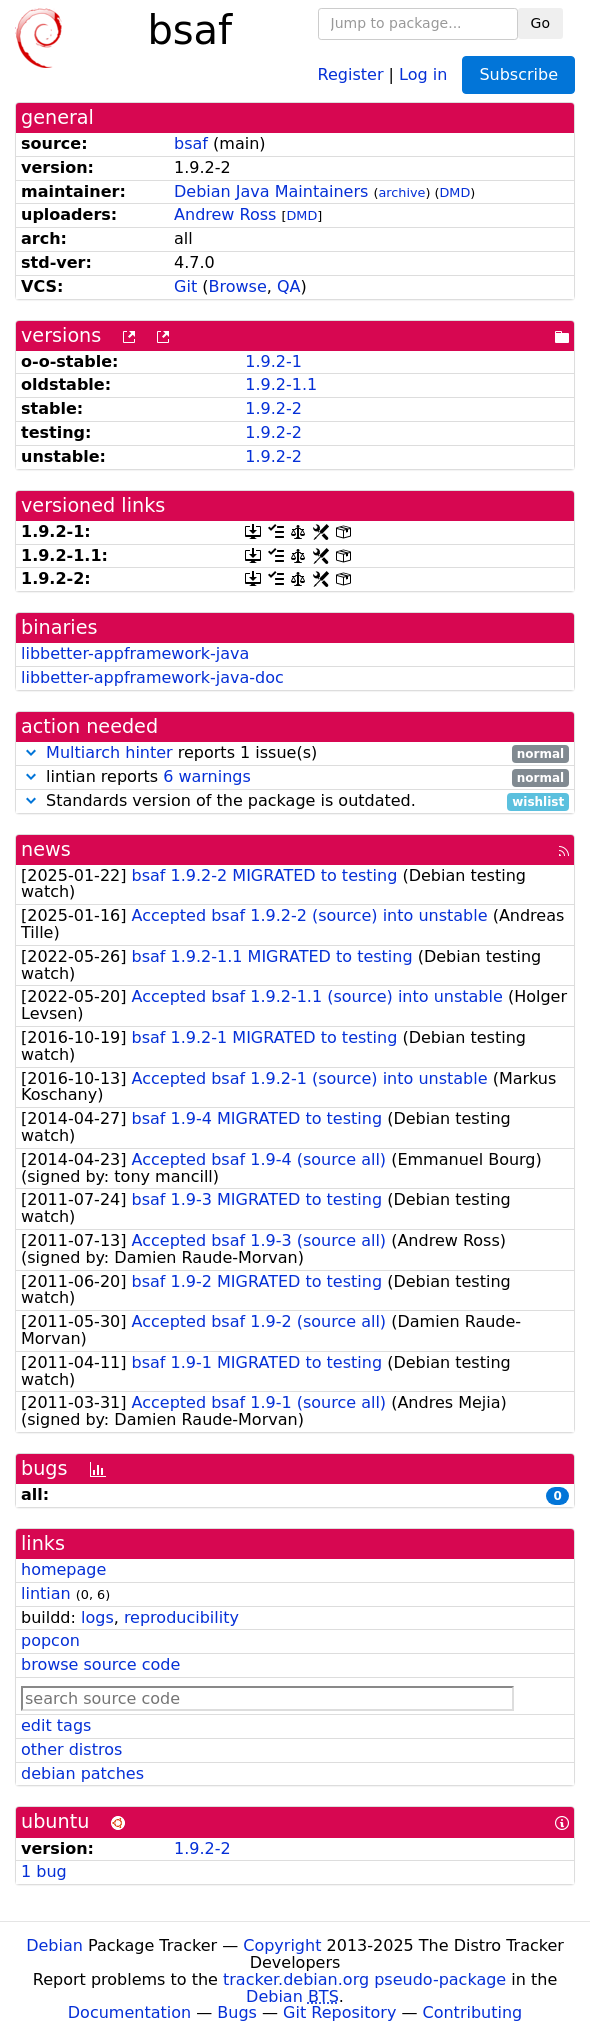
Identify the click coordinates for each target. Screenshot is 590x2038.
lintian (46, 1593)
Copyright (282, 1945)
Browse (238, 286)
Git (185, 286)
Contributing (473, 2012)
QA (289, 286)
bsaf (191, 143)
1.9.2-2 (273, 408)
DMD (454, 192)
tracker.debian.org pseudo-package (364, 1979)
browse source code (100, 1664)
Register (351, 73)
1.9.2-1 (273, 361)
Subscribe (518, 74)
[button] (31, 752)
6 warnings (207, 776)
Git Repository (339, 2012)
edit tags (56, 1725)
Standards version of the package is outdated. (295, 801)
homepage (63, 1569)
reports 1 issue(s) (295, 753)
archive (401, 192)
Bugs (237, 2012)
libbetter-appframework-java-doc (152, 677)
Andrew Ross (225, 214)
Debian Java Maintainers (271, 191)
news (46, 849)
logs (97, 1617)
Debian (54, 1945)
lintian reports (295, 777)
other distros (71, 1749)
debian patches (82, 1773)
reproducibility (181, 1617)
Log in (423, 73)
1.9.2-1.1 (281, 384)
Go (540, 23)
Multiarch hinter (109, 752)
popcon (50, 1640)
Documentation (129, 2012)
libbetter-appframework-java (135, 653)
